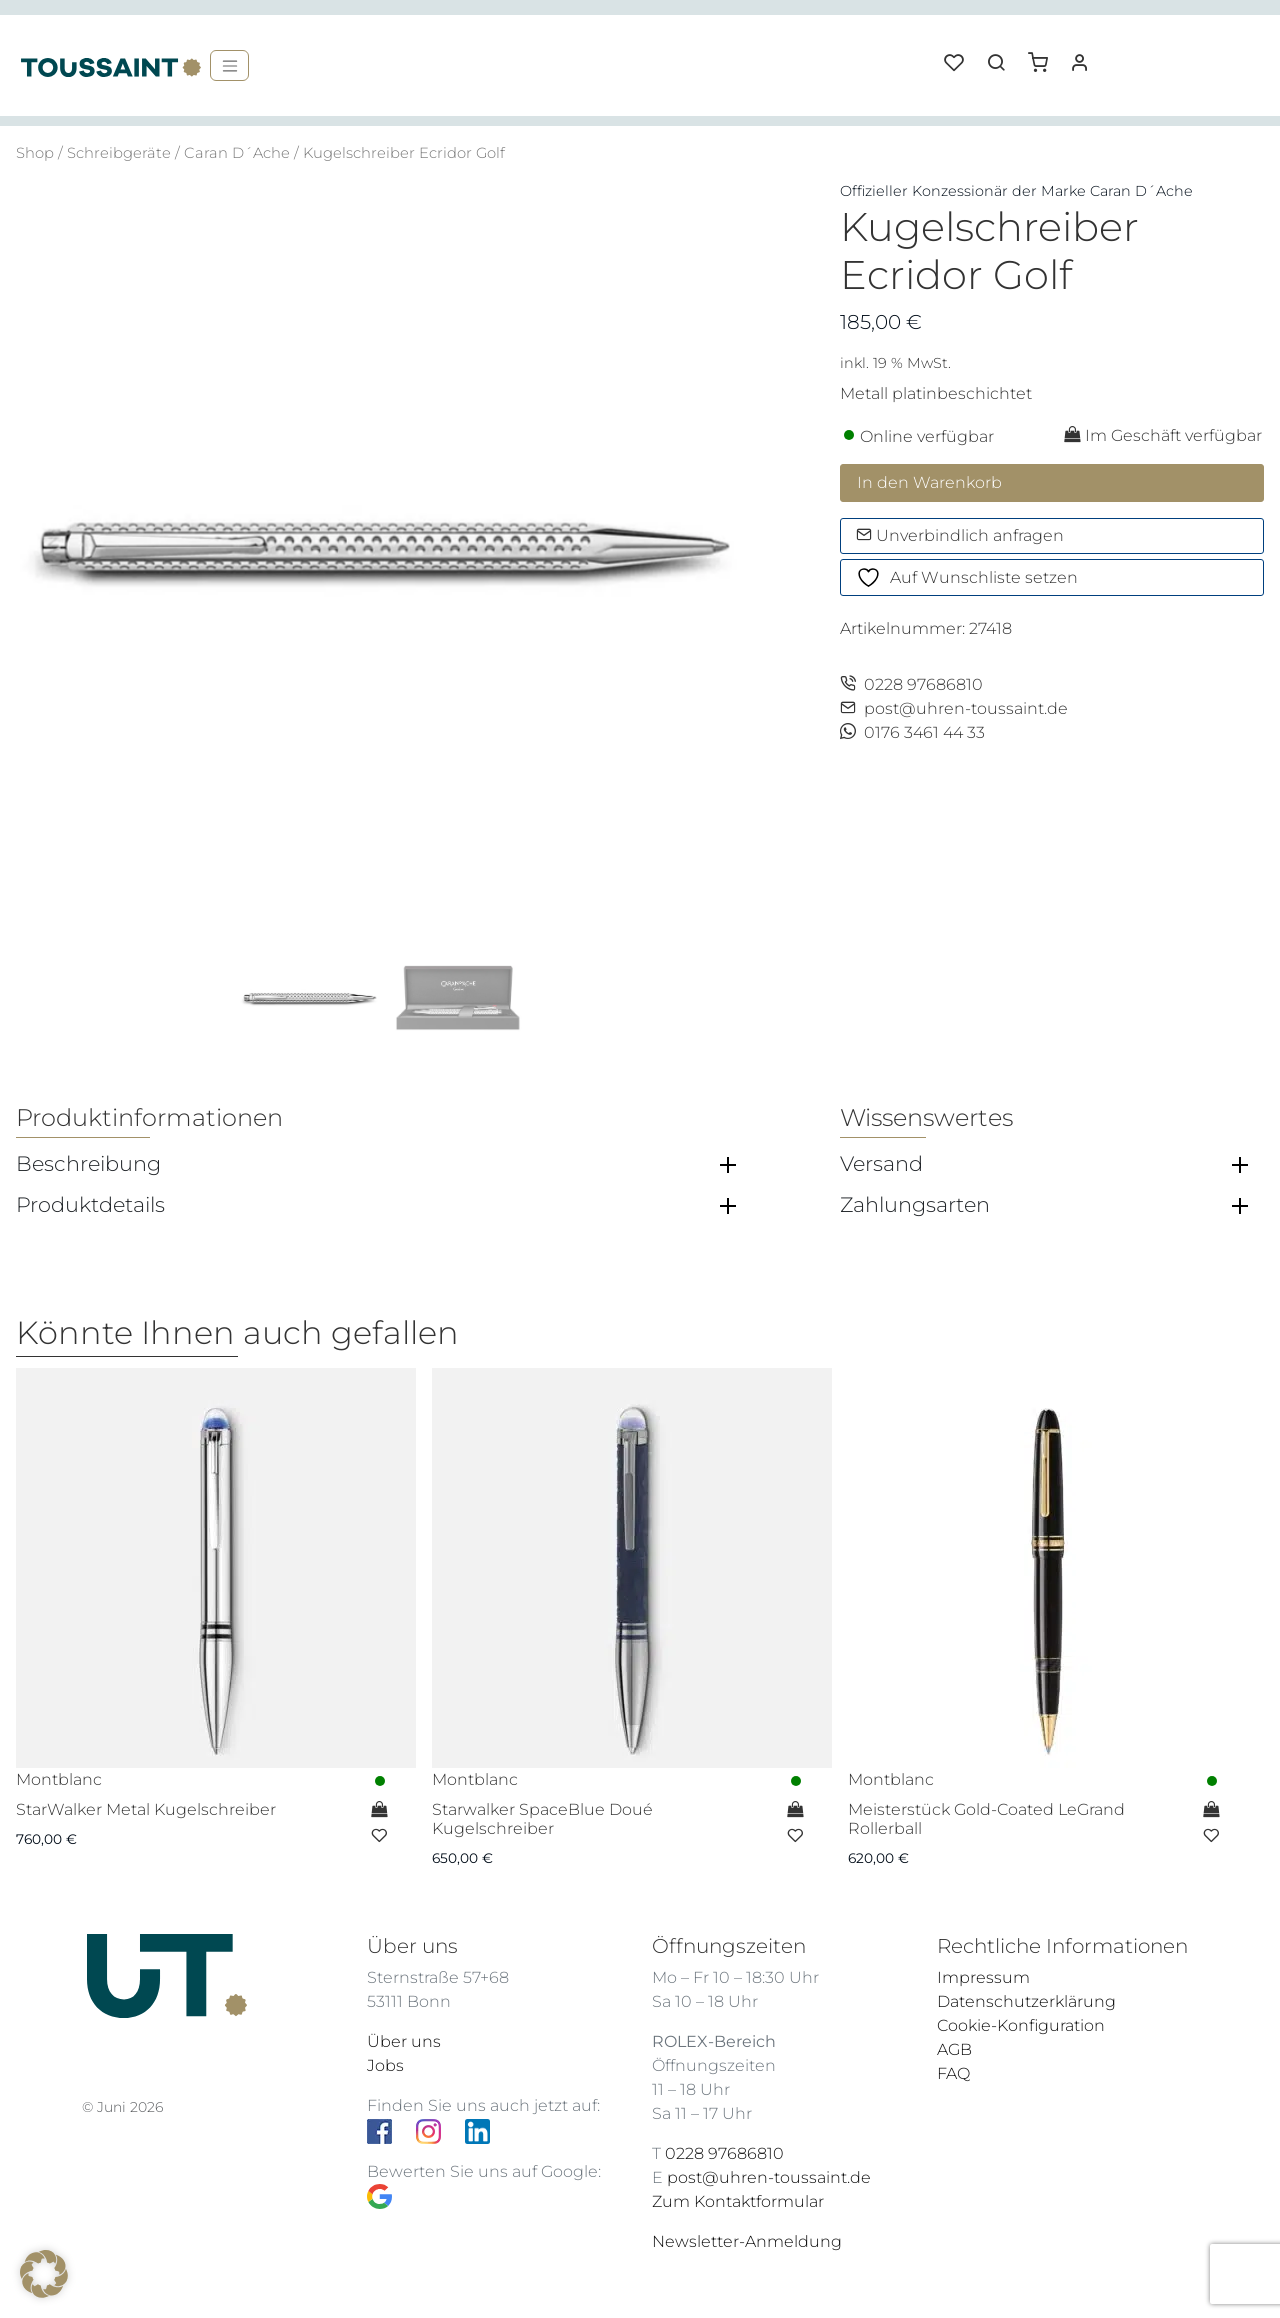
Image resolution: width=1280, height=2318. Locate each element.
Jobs (385, 2065)
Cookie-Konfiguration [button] (1021, 2025)
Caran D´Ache (237, 153)
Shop (35, 153)
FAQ (953, 2073)
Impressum (983, 1977)
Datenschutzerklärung (1026, 2001)
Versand (881, 1164)
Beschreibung (88, 1164)
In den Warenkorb (929, 482)
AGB (954, 2049)
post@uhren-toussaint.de (954, 708)
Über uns (404, 2041)
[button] (1045, 55)
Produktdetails (90, 1205)
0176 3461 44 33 (912, 732)
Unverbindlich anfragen (960, 535)
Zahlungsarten (915, 1205)
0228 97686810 (911, 684)
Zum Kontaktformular (738, 2201)
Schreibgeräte (119, 153)
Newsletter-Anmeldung (747, 2241)
